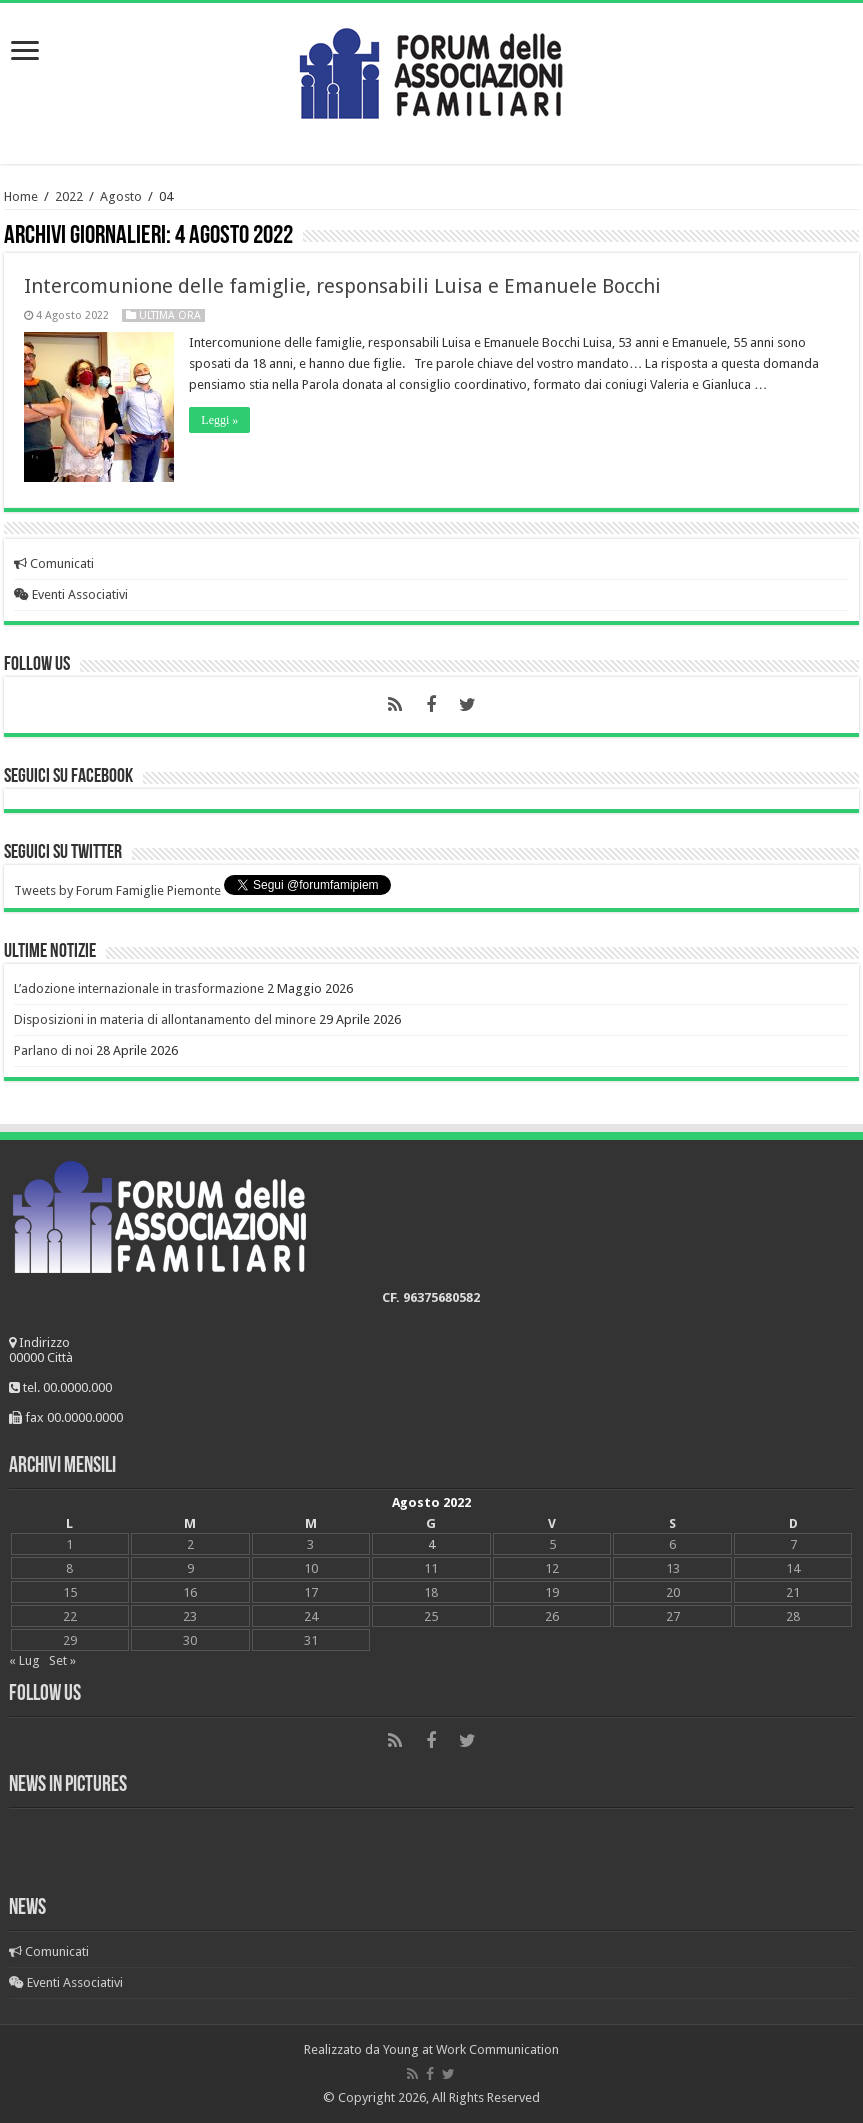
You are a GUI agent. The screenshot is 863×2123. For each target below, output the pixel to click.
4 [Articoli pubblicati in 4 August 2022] (431, 1544)
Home (21, 196)
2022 (69, 196)
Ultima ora (170, 315)
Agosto (121, 196)
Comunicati (54, 563)
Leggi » (219, 420)
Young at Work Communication (471, 2049)
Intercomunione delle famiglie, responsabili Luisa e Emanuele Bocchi (342, 286)
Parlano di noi (53, 1050)
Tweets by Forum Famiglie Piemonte (117, 890)
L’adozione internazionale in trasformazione (139, 988)
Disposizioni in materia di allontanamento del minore (165, 1019)
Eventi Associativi (71, 594)
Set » (62, 1660)
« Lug (24, 1660)
